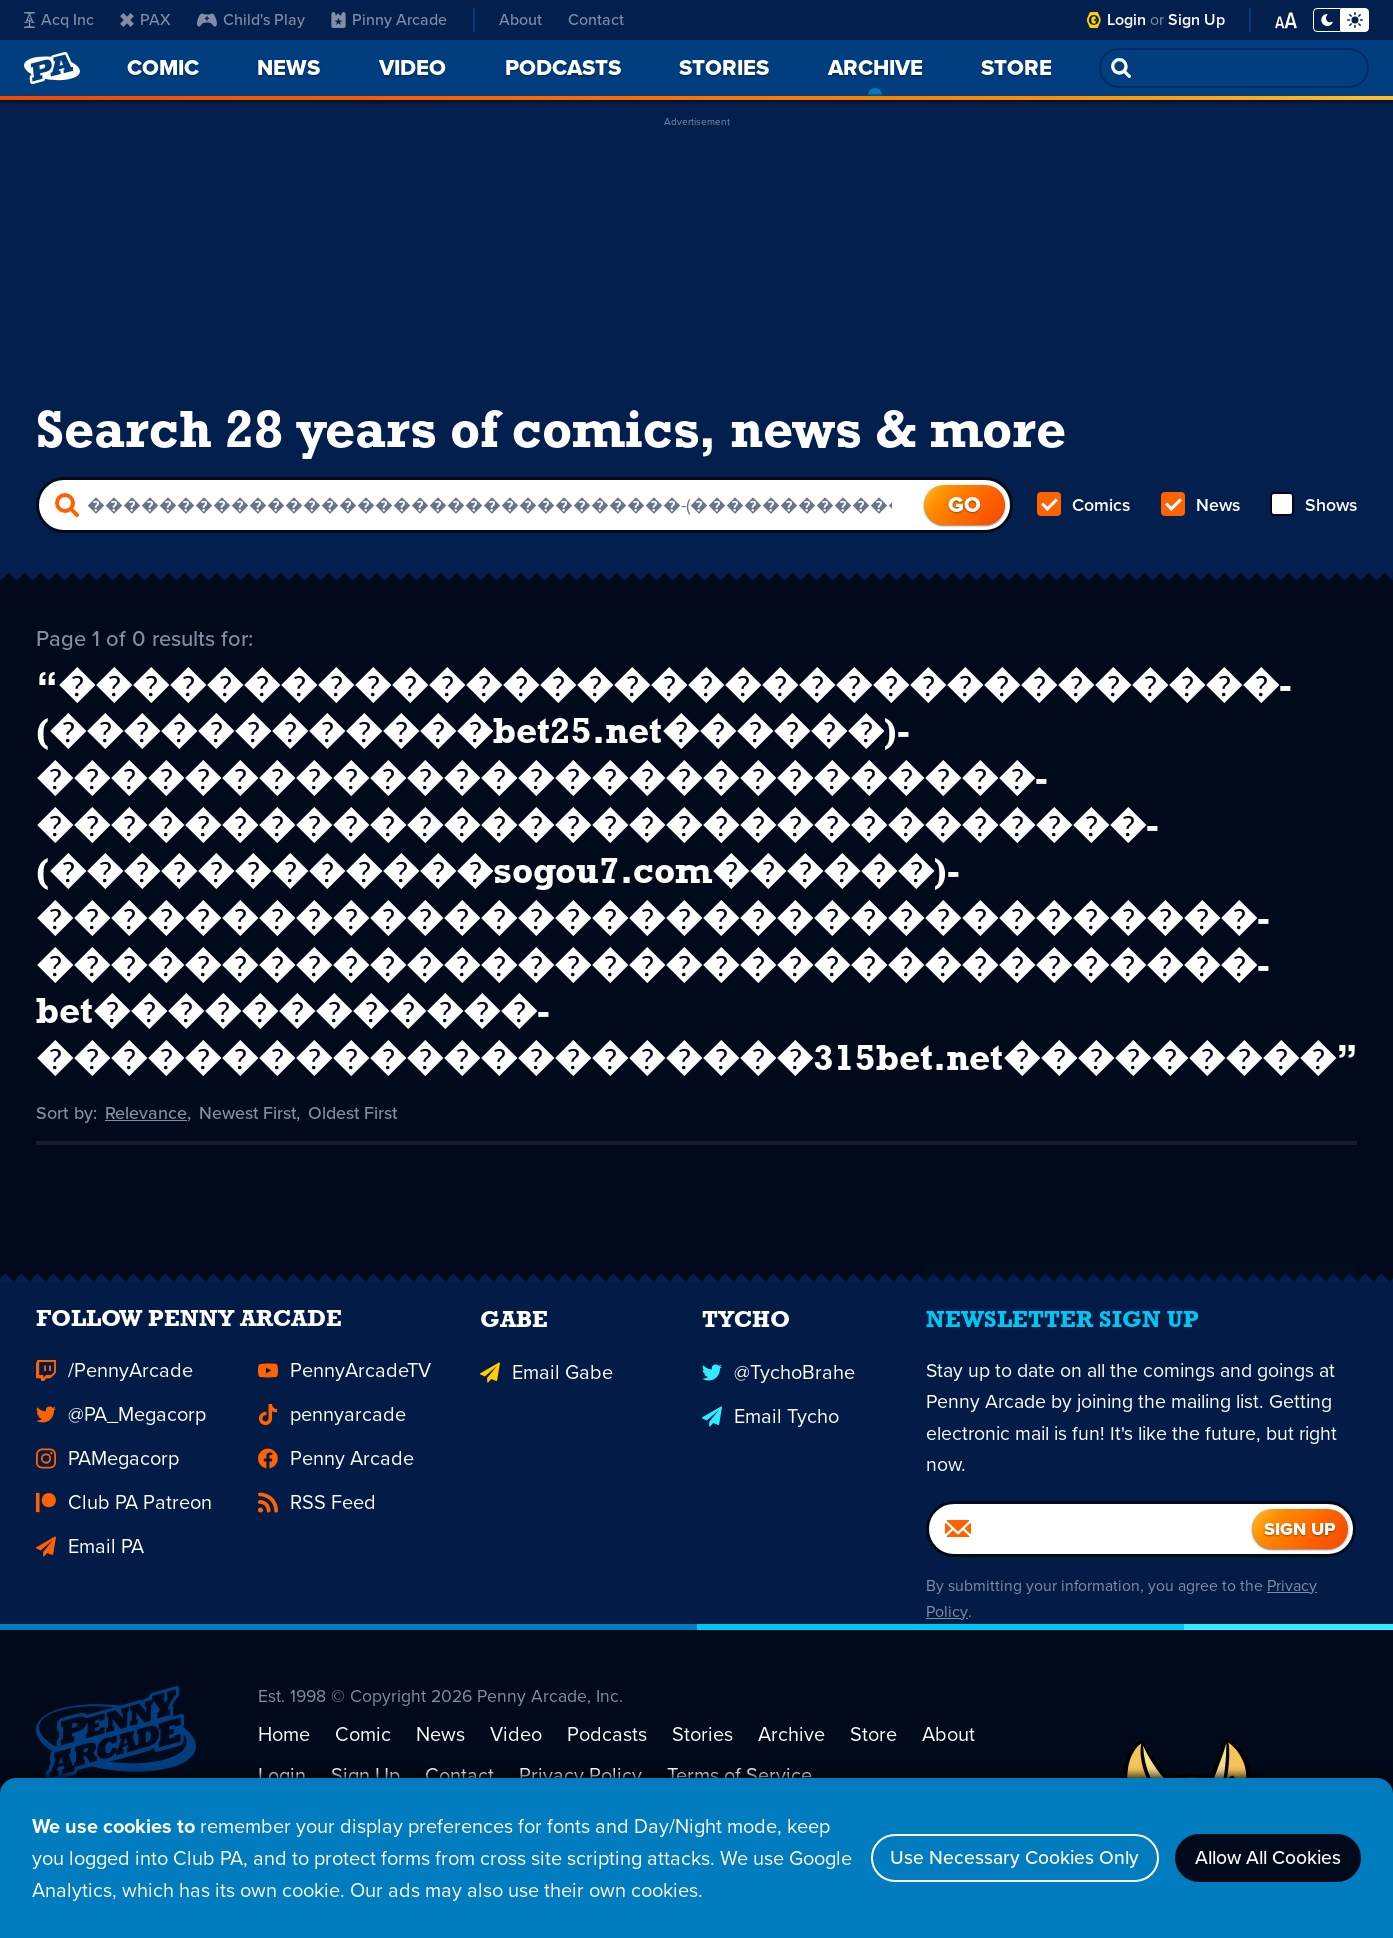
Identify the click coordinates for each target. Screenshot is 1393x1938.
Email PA (90, 1594)
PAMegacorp (107, 1506)
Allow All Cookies (1262, 1858)
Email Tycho (770, 1462)
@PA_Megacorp (121, 1462)
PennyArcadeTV (344, 1418)
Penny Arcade (336, 1506)
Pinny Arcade (389, 19)
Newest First (248, 1128)
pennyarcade (332, 1462)
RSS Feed (317, 1550)
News (1199, 508)
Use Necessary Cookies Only (999, 1858)
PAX (145, 19)
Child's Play (251, 19)
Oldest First (355, 1128)
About (520, 19)
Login (1126, 19)
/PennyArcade (114, 1418)
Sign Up (1196, 19)
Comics (1084, 508)
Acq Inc (59, 19)
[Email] (1090, 1578)
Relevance (146, 1128)
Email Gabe (546, 1418)
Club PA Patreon (124, 1550)
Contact (596, 19)
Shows (1312, 508)
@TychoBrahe (778, 1418)
